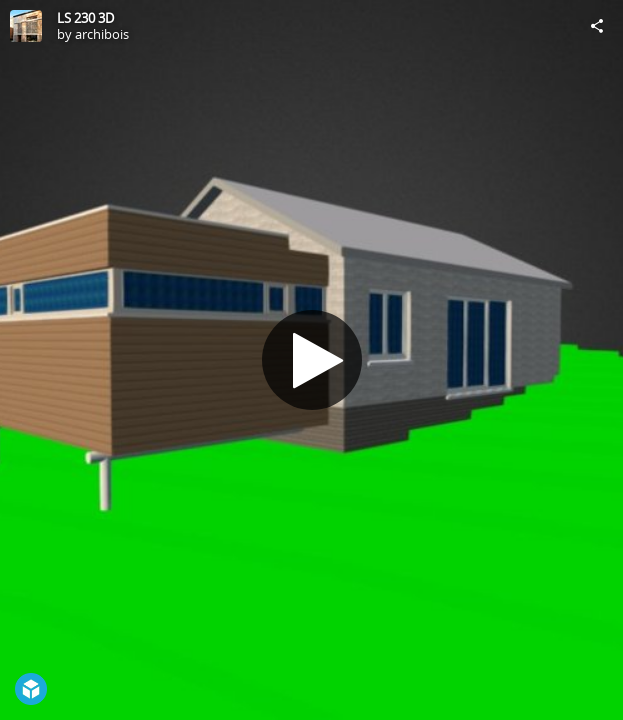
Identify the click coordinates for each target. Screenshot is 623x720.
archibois (102, 34)
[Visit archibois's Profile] (26, 26)
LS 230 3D (85, 18)
